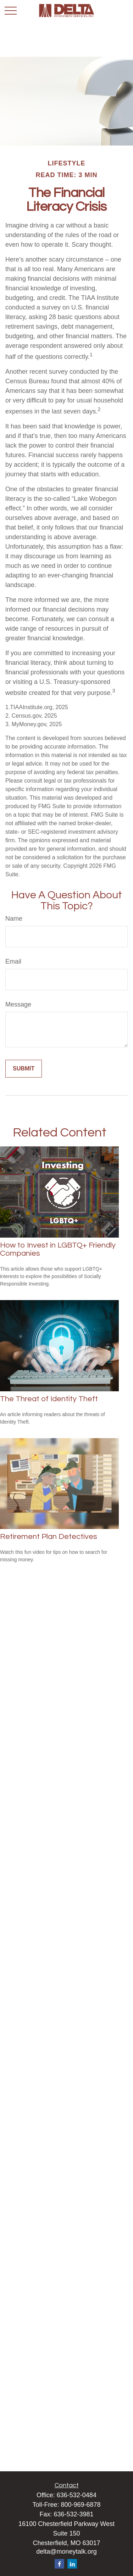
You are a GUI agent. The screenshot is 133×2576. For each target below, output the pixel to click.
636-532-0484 (76, 2495)
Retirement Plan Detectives (48, 1537)
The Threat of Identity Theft (49, 1399)
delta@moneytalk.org (66, 2551)
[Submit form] (23, 1069)
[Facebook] (59, 2564)
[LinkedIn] (72, 2564)
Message (18, 1004)
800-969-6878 (80, 2504)
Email (13, 961)
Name (13, 918)
